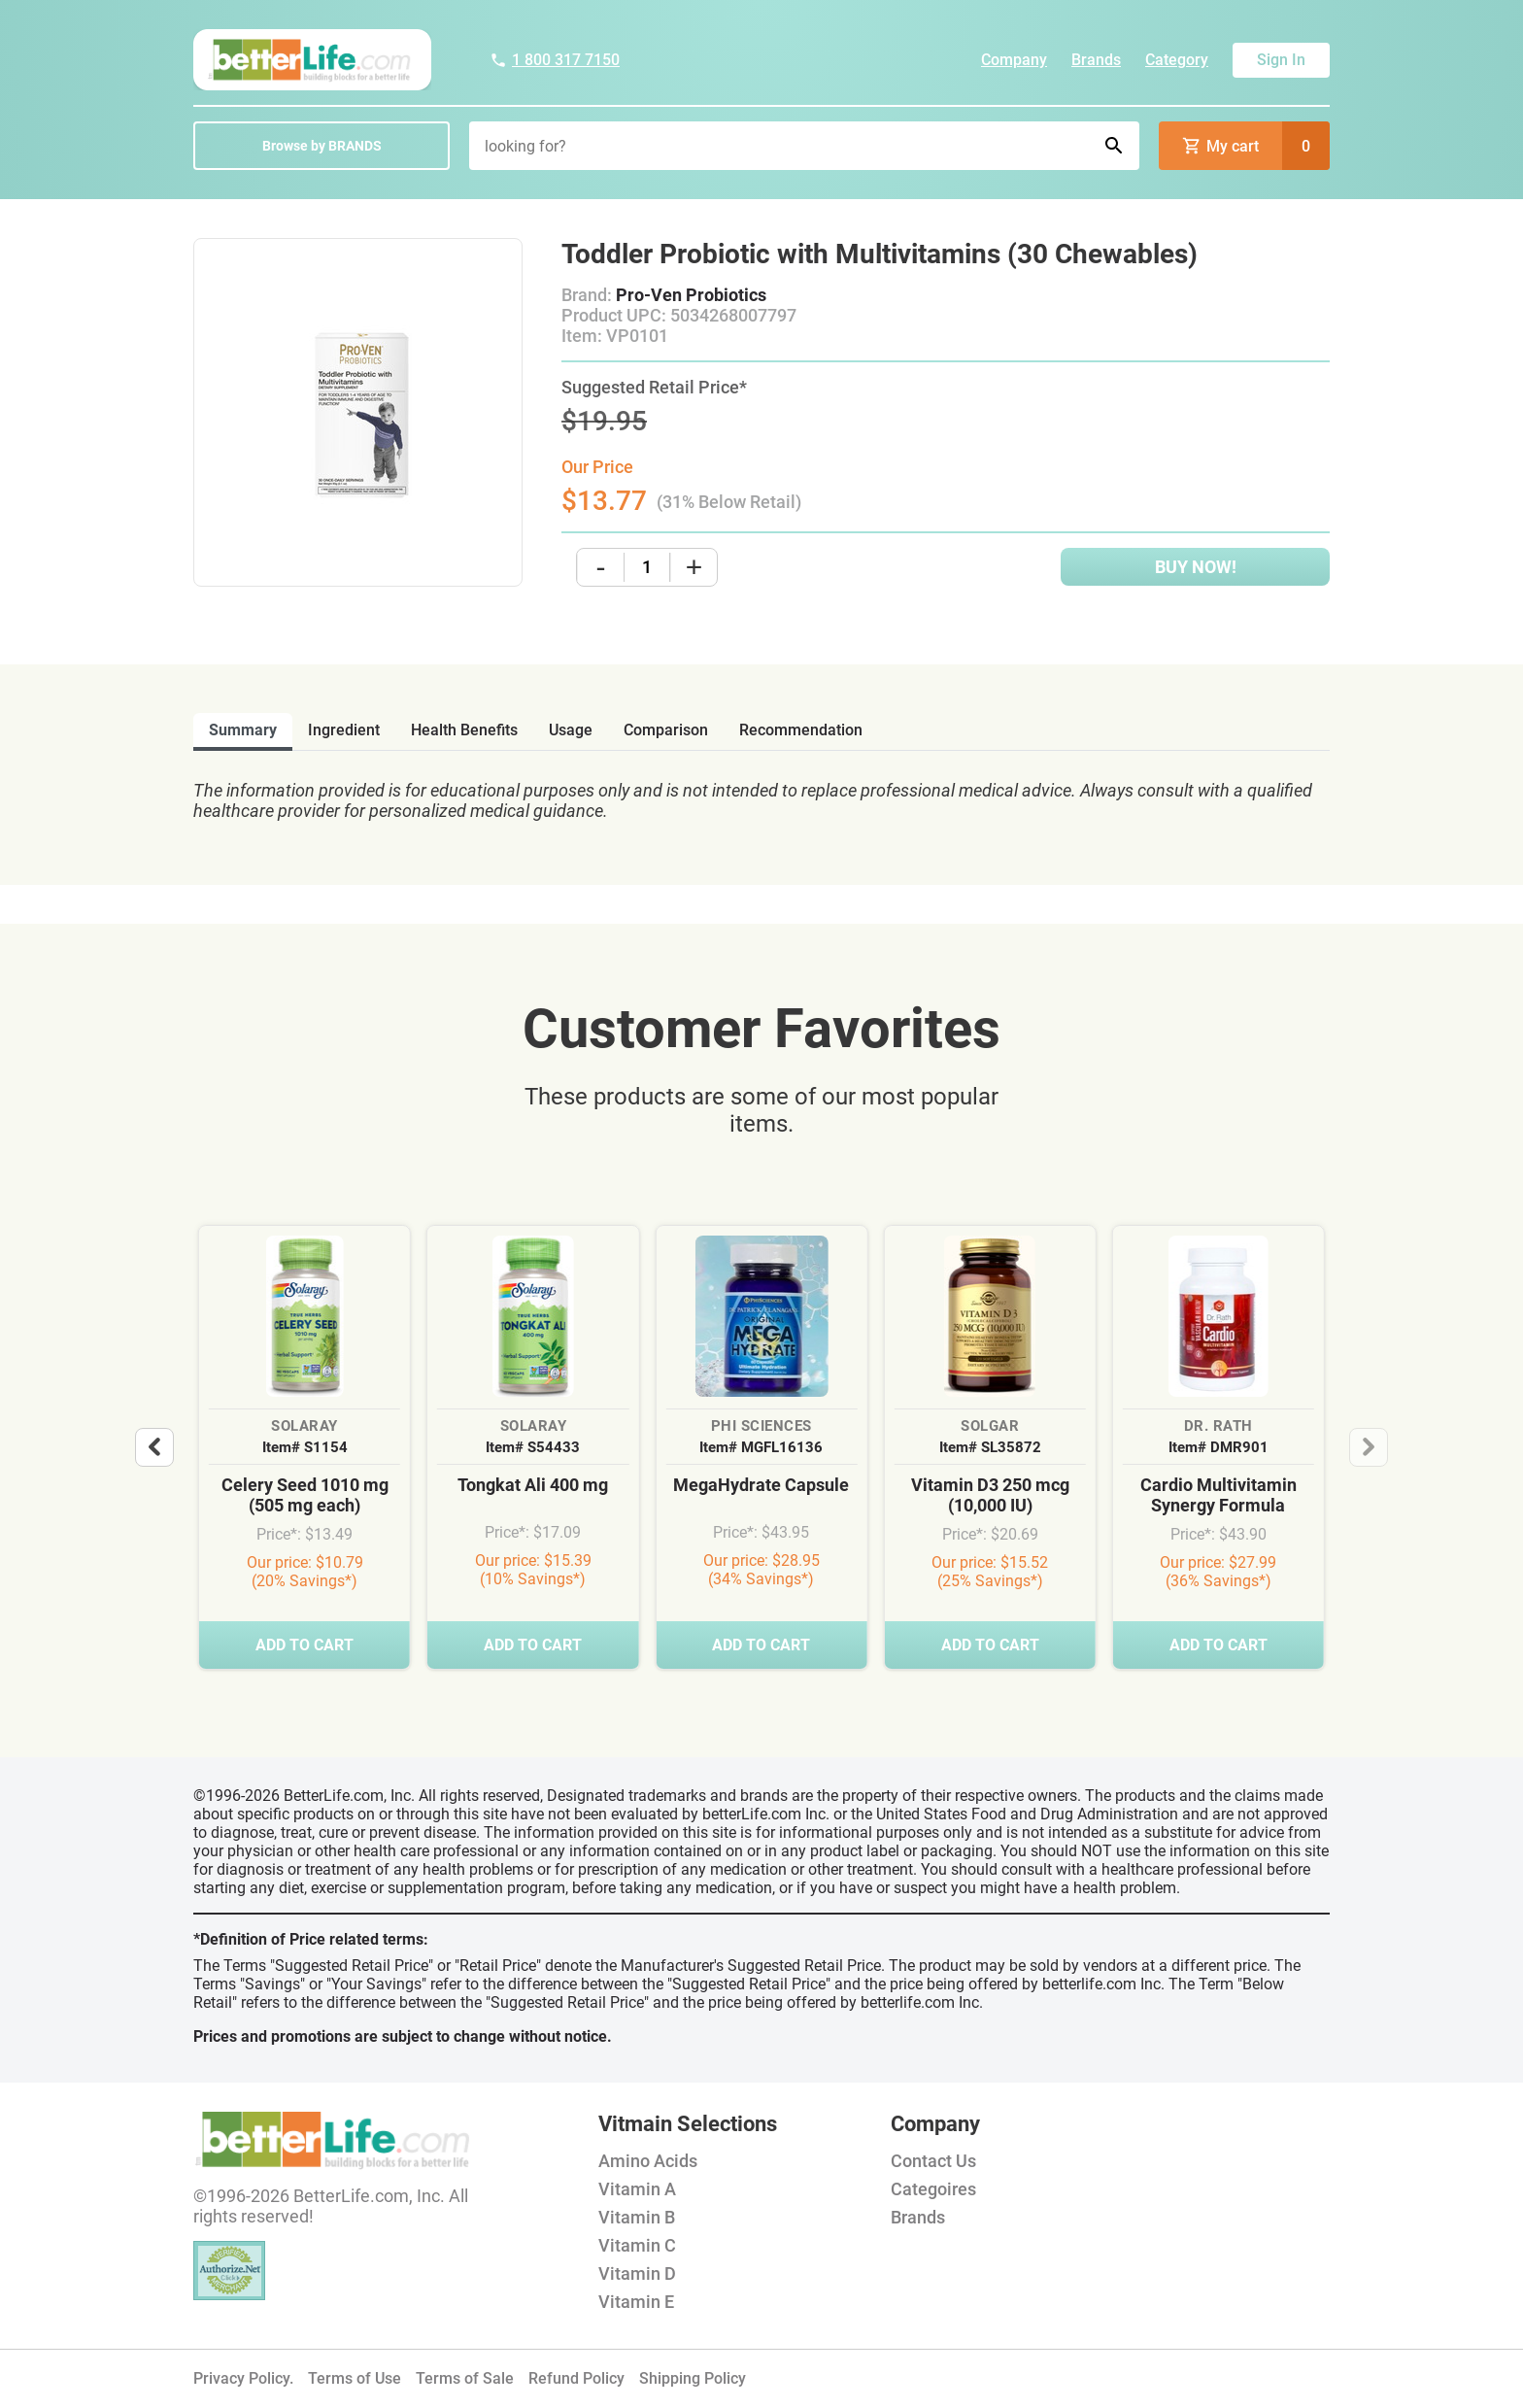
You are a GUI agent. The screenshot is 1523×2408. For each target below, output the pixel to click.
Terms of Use (354, 2378)
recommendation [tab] (801, 730)
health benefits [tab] (464, 730)
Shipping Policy (692, 2378)
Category (1176, 60)
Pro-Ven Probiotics (691, 295)
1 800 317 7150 (555, 60)
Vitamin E (636, 2301)
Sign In (1281, 60)
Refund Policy (576, 2378)
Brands (1096, 60)
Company (1014, 60)
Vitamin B (636, 2217)
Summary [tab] (243, 730)
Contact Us (933, 2161)
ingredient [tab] (344, 730)
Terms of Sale (465, 2378)
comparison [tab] (666, 730)
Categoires (933, 2189)
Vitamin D (637, 2273)
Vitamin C (637, 2245)
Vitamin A (637, 2189)
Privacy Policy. (243, 2378)
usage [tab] (570, 730)
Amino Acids (647, 2161)
